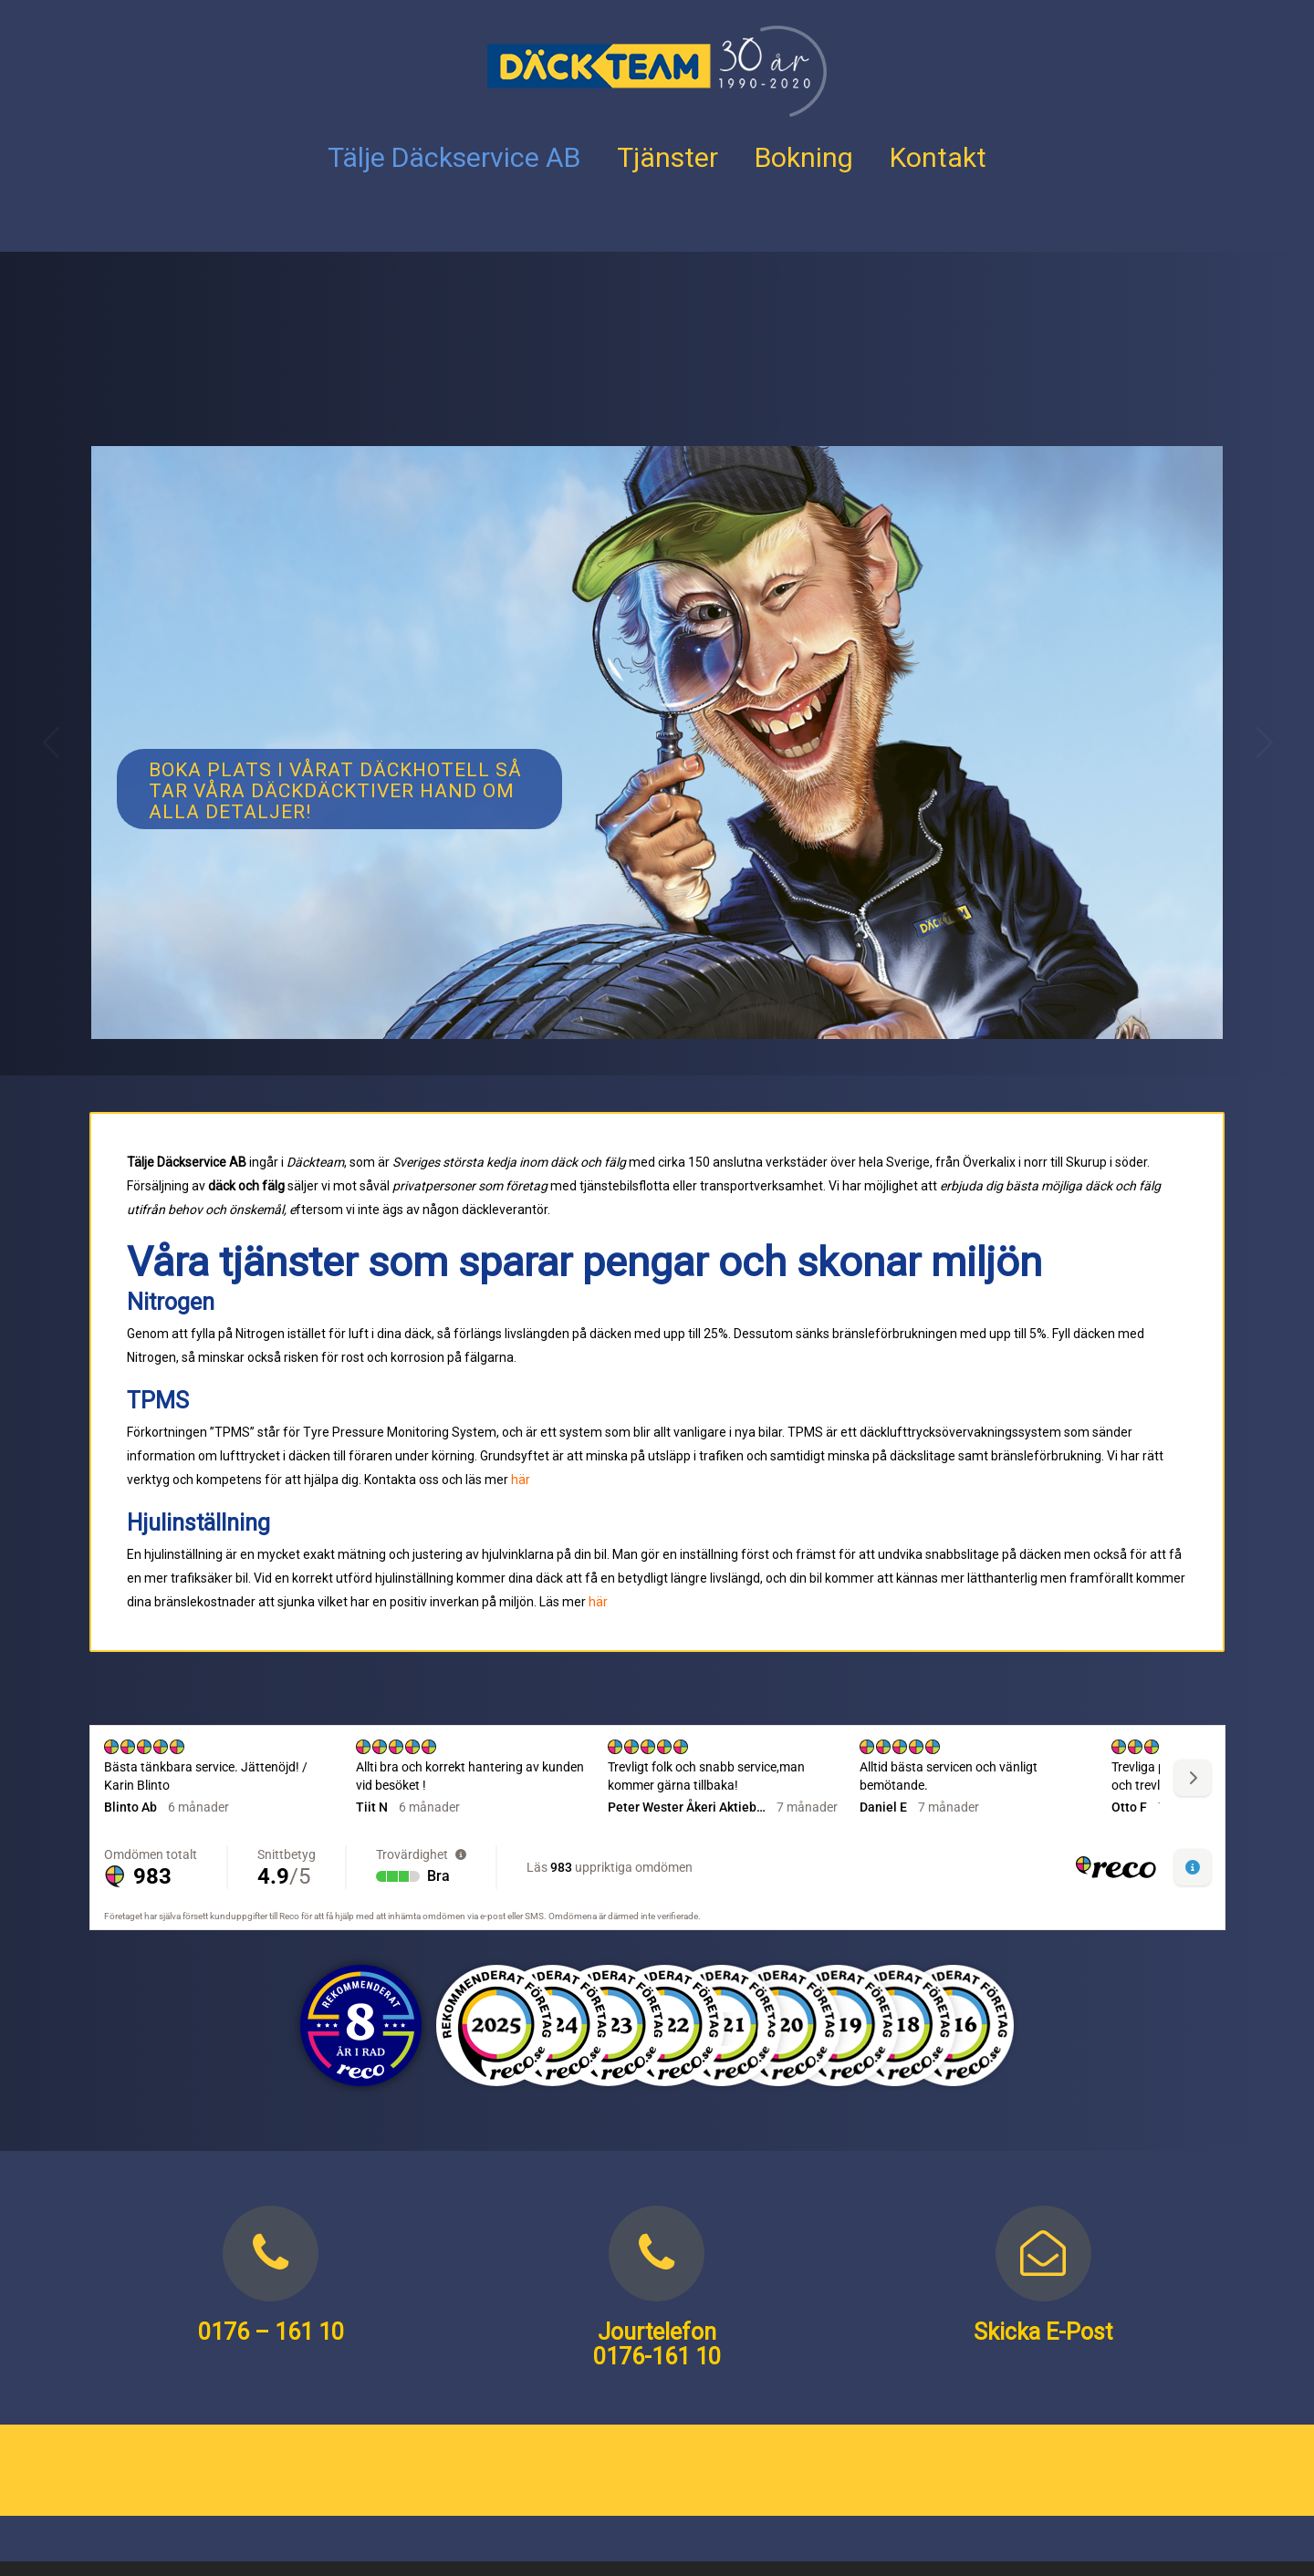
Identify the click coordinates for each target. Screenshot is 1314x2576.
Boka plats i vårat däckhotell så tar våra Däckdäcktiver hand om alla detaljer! (335, 791)
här (520, 1479)
